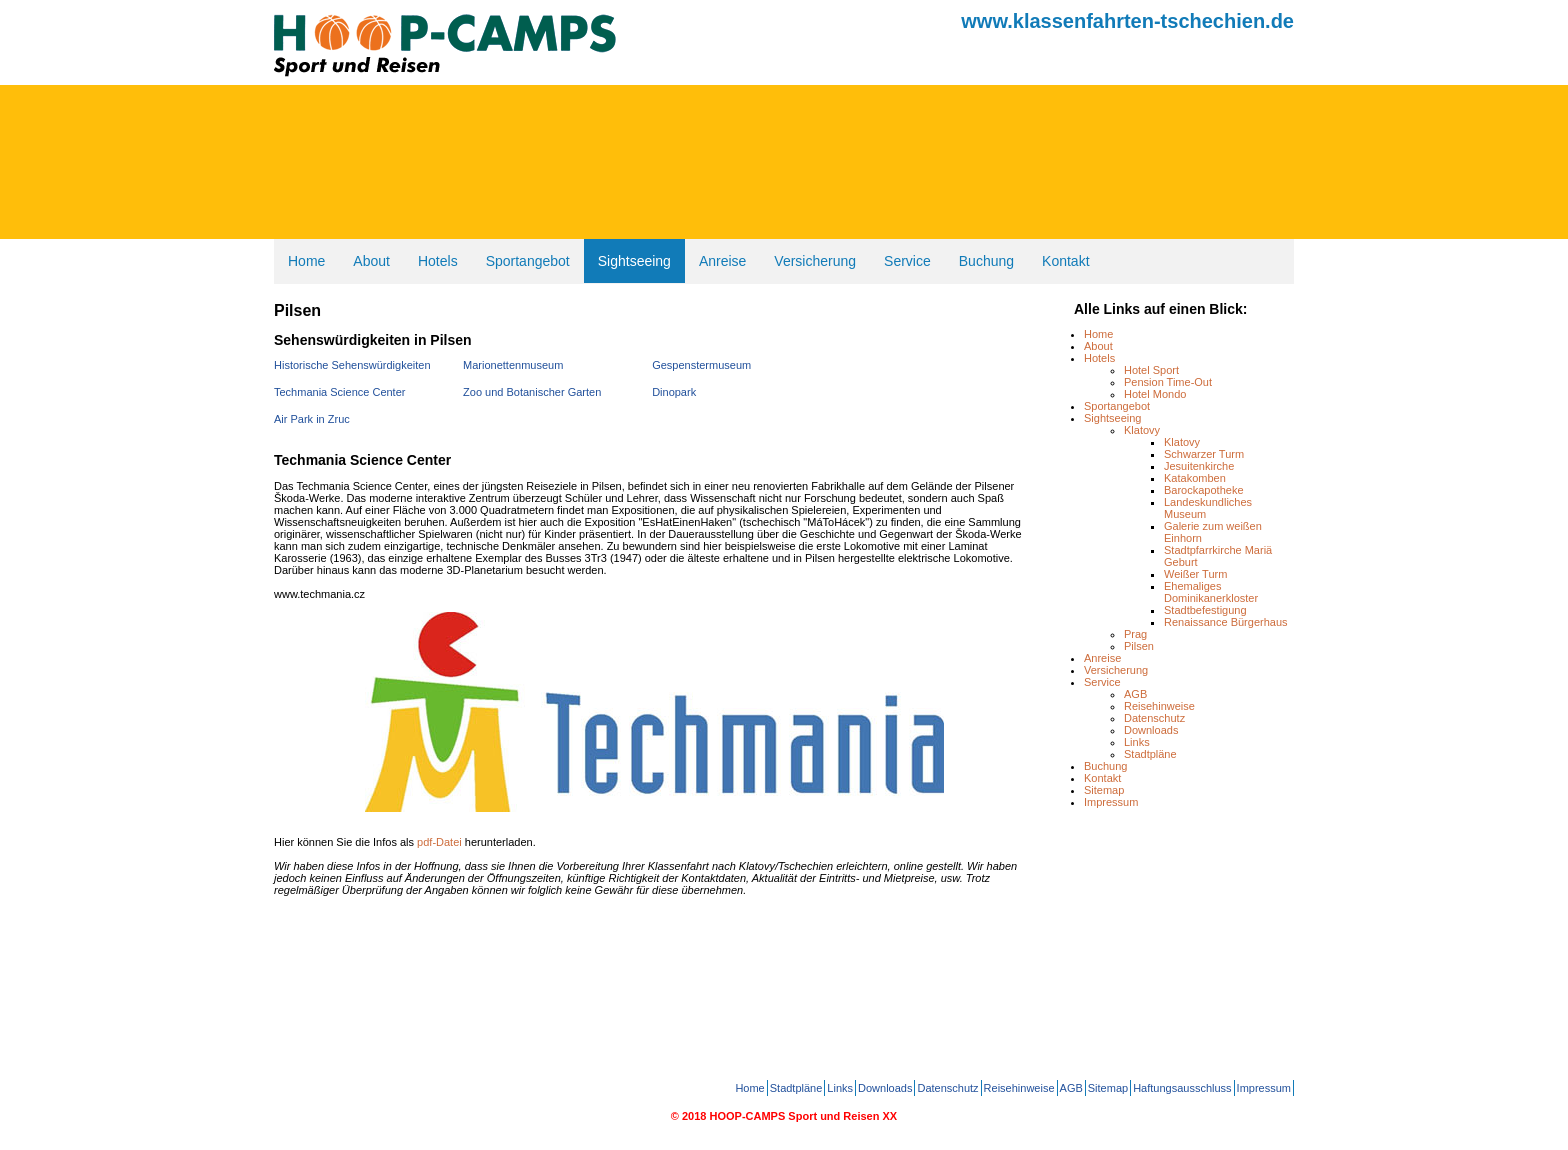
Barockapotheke (1204, 490)
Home (306, 261)
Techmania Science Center (339, 392)
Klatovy (1142, 430)
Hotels (438, 261)
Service (907, 261)
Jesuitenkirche (1199, 466)
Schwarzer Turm (1204, 454)
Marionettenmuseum (513, 365)
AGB (1135, 694)
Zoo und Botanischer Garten (532, 392)
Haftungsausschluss (1182, 1088)
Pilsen (1139, 646)
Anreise (722, 261)
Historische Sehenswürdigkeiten (352, 365)
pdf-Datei (439, 842)
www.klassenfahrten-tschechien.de (1127, 21)
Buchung (986, 261)
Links (1137, 742)
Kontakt (1065, 261)
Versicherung (815, 261)
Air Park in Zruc (312, 419)
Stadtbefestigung (1205, 610)
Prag (1135, 634)
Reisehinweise (1159, 706)
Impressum (1111, 802)
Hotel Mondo (1155, 394)
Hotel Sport (1151, 370)
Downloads (1151, 730)
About (371, 261)
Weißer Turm (1195, 574)
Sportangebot (528, 261)
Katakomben (1195, 478)
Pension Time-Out (1168, 382)
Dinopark (674, 392)
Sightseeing (634, 261)
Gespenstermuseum (701, 365)
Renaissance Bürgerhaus (1226, 622)
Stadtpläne (1150, 754)
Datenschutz (1154, 718)
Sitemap (1104, 790)
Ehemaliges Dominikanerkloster (1211, 592)
